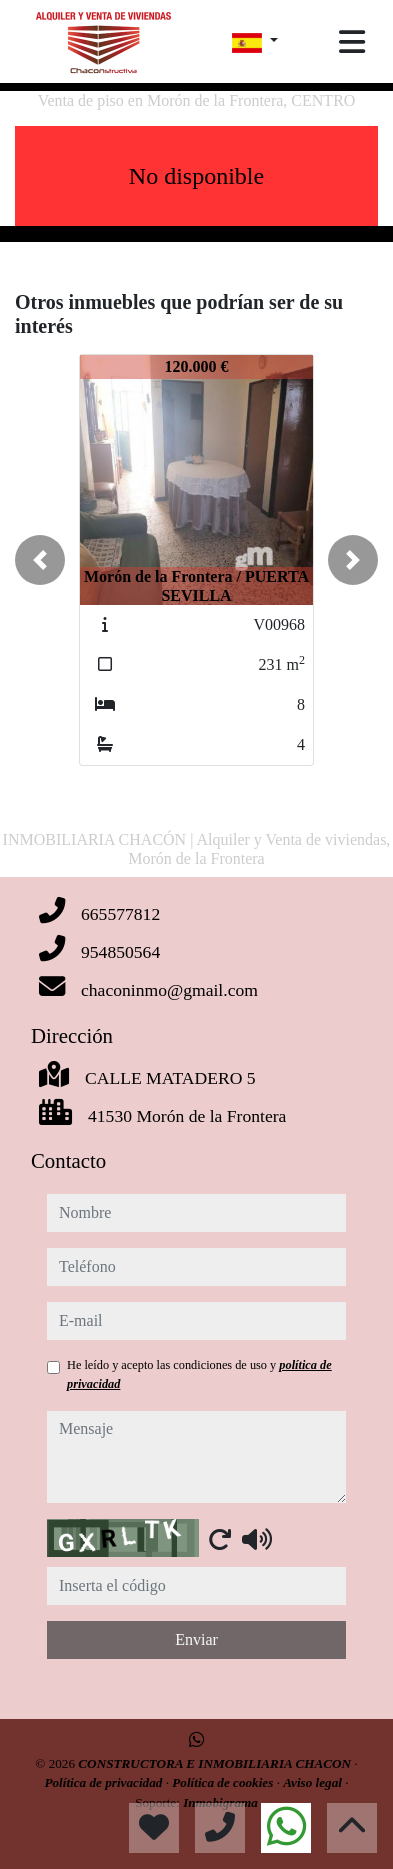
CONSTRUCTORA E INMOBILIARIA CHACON (216, 1763)
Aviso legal (314, 1782)
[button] (40, 560)
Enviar (196, 1639)
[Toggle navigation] (352, 42)
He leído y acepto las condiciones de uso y (199, 1374)
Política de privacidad (104, 1782)
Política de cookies (224, 1782)
